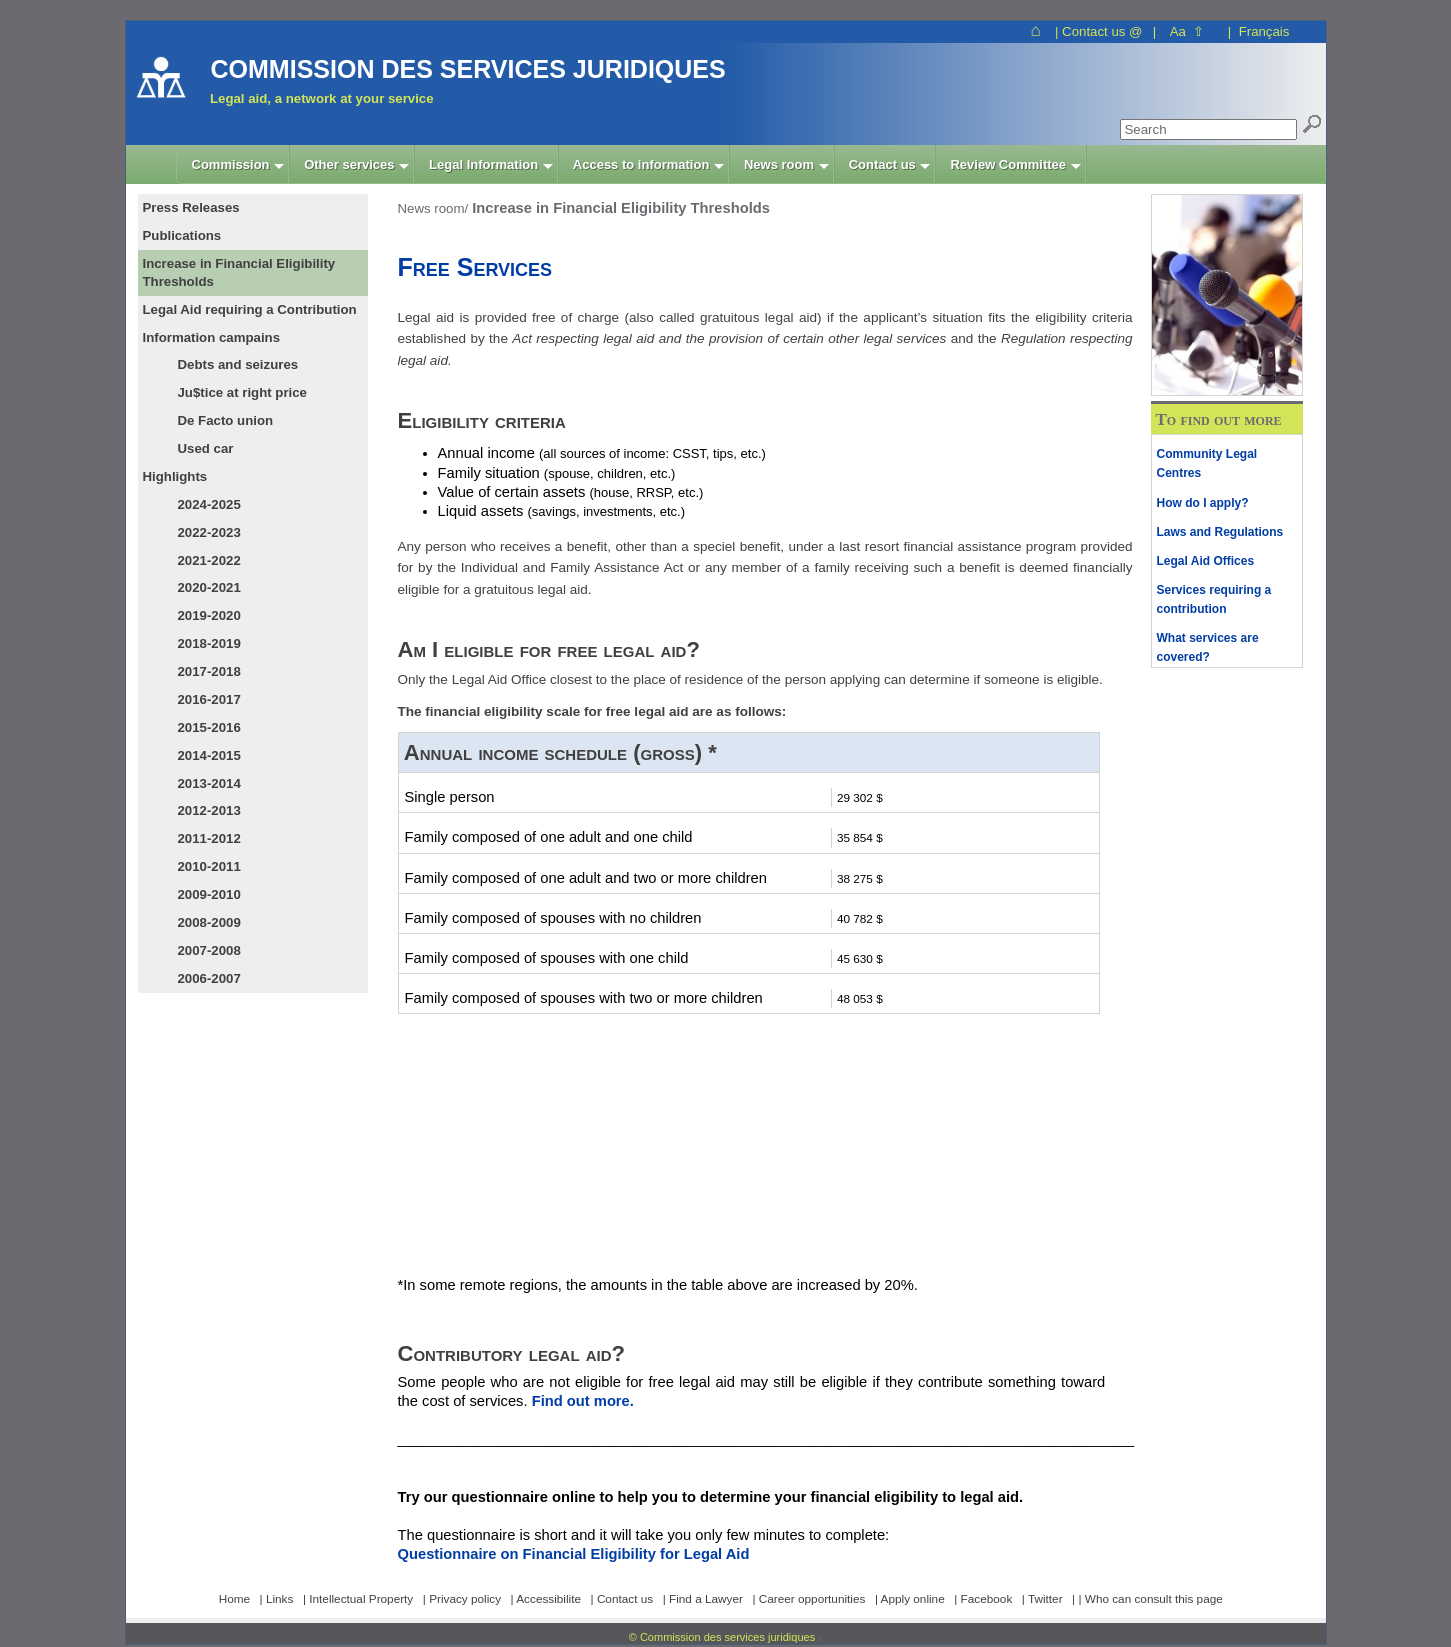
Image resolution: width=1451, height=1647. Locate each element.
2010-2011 (209, 866)
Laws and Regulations (1220, 532)
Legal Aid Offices (1206, 561)
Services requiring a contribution (1214, 599)
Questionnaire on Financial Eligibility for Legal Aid (574, 1554)
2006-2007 (209, 978)
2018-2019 (209, 643)
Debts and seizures (238, 364)
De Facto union (226, 420)
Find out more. (583, 1401)
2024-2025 (209, 504)
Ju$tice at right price (242, 392)
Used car (206, 448)
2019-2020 (209, 615)
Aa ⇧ (1187, 31)
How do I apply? (1203, 503)
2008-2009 (209, 922)
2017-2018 (209, 671)
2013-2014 (209, 783)
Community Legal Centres (1207, 463)
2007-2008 (209, 950)
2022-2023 (209, 532)
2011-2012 (209, 838)
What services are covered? (1208, 647)
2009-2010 (209, 894)
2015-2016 (209, 727)
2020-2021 (209, 587)
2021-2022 (209, 560)
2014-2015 (209, 755)
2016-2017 (209, 699)
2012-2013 (209, 810)
